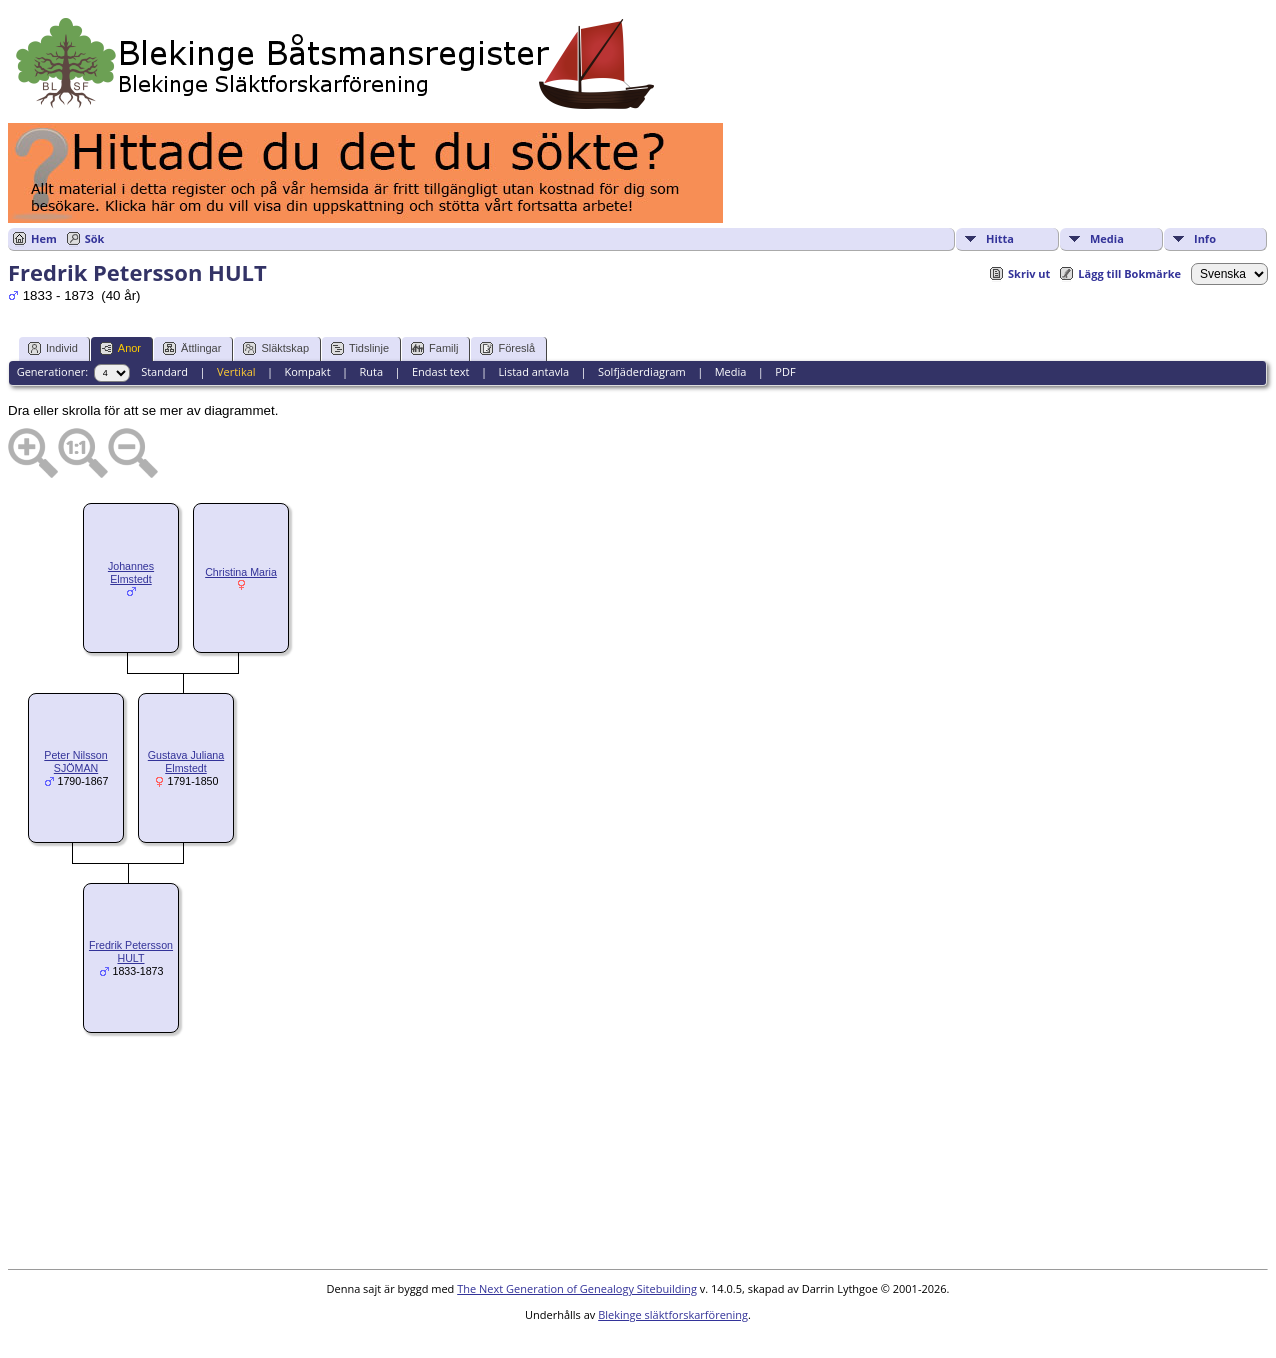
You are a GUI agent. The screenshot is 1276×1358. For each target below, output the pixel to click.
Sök (95, 238)
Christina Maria (241, 572)
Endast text (441, 371)
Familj (434, 348)
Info (1205, 238)
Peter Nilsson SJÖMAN (75, 761)
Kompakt (307, 371)
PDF (785, 371)
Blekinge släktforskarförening (673, 1314)
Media (1107, 238)
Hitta (1000, 238)
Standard (164, 371)
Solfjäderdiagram (642, 371)
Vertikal (236, 371)
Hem (44, 238)
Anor (120, 348)
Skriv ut (1029, 273)
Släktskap (276, 348)
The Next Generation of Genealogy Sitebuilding (577, 1288)
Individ (53, 348)
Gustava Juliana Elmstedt (186, 761)
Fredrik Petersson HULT (131, 951)
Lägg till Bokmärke (1129, 273)
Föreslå (507, 348)
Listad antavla (533, 371)
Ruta (371, 371)
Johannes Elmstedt (131, 572)
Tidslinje (360, 348)
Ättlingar (192, 348)
